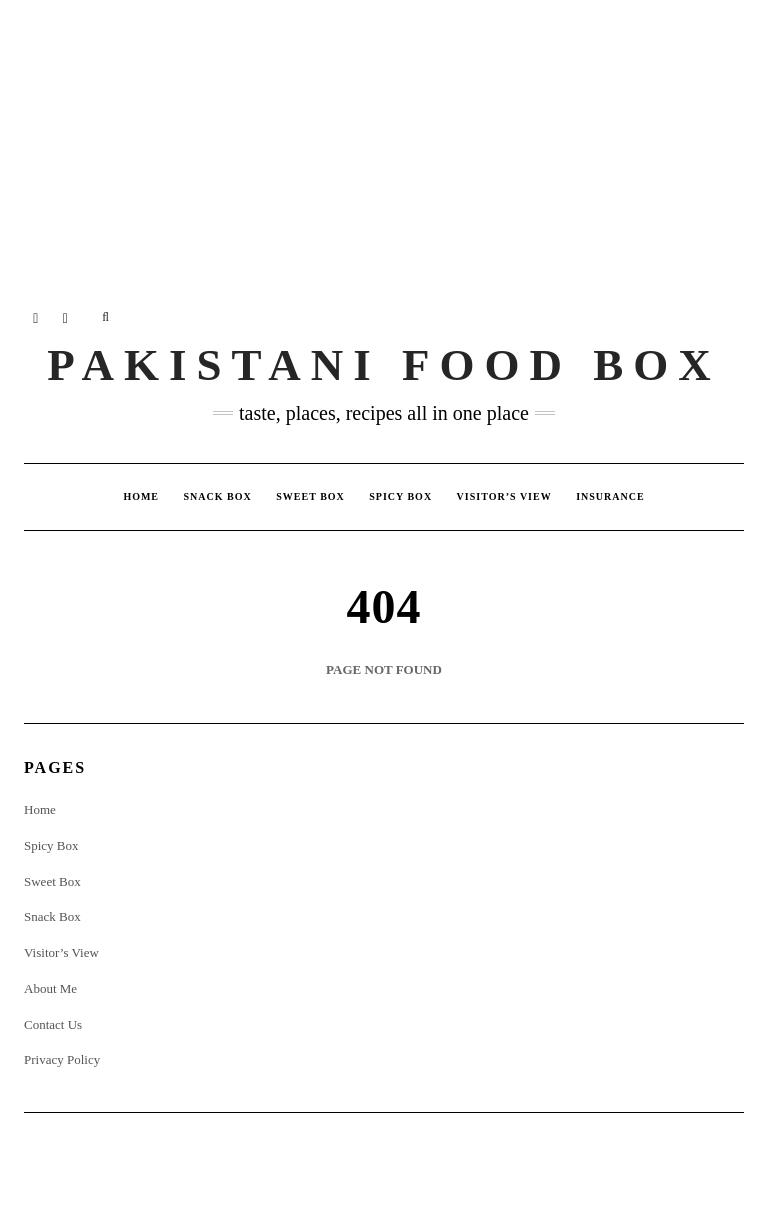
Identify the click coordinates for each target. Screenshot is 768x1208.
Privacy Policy (62, 1059)
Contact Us (53, 1024)
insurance (610, 496)
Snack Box (218, 496)
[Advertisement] (384, 140)
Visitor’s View (504, 496)
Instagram (36, 317)
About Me (50, 988)
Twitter (66, 317)
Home (141, 496)
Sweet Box (310, 496)
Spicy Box (400, 496)
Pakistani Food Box (383, 365)
